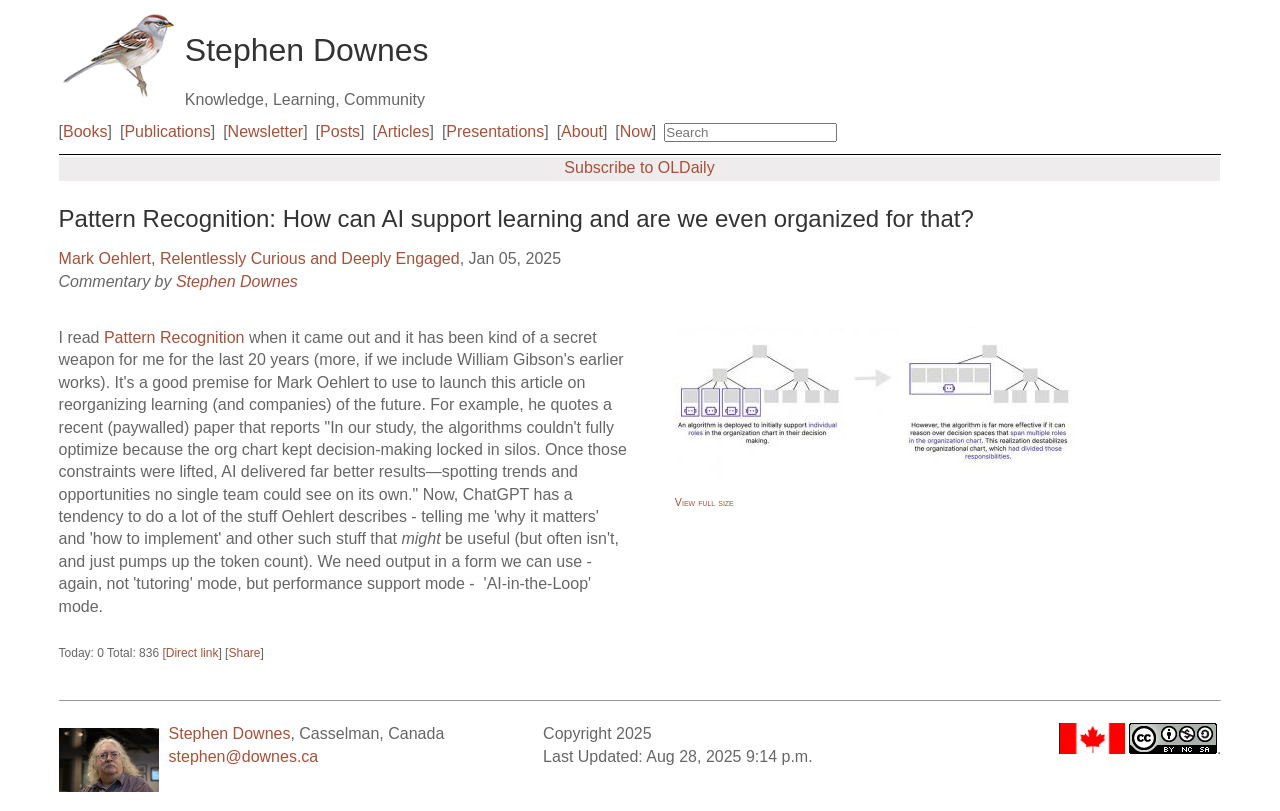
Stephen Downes (237, 281)
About (582, 131)
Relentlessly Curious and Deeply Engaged (310, 258)
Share (244, 653)
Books (85, 131)
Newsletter (266, 131)
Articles (403, 131)
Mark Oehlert (105, 258)
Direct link (192, 653)
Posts (340, 131)
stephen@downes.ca (244, 756)
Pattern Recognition (174, 337)
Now (636, 131)
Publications (167, 131)
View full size (704, 502)
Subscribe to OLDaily (639, 167)
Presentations (495, 131)
